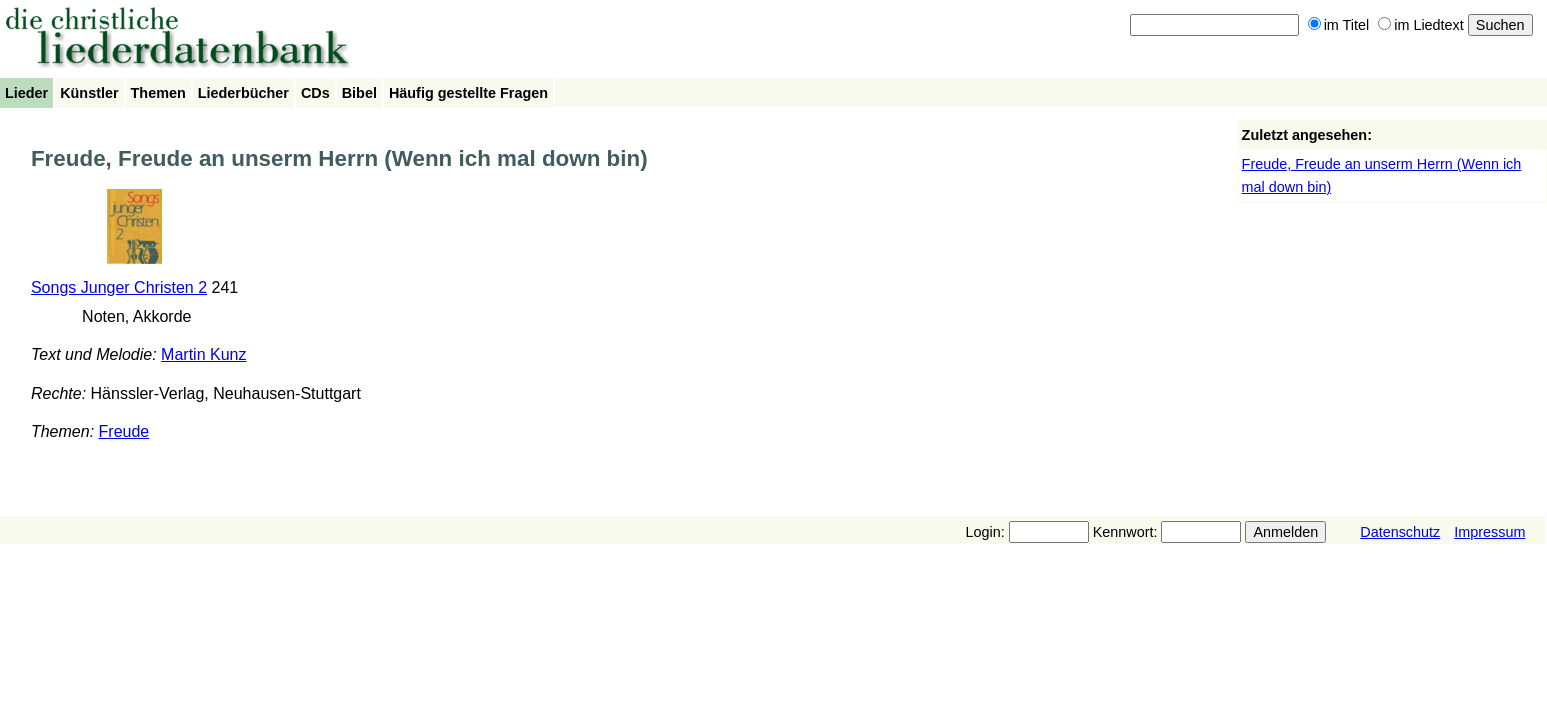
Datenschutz (1400, 532)
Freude (124, 431)
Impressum (1489, 532)
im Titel (1339, 25)
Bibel (359, 93)
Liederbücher (243, 93)
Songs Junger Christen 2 (119, 287)
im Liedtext (1421, 25)
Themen (158, 93)
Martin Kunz (203, 354)
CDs (315, 93)
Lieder (26, 93)
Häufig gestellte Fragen (468, 93)
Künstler (89, 93)
